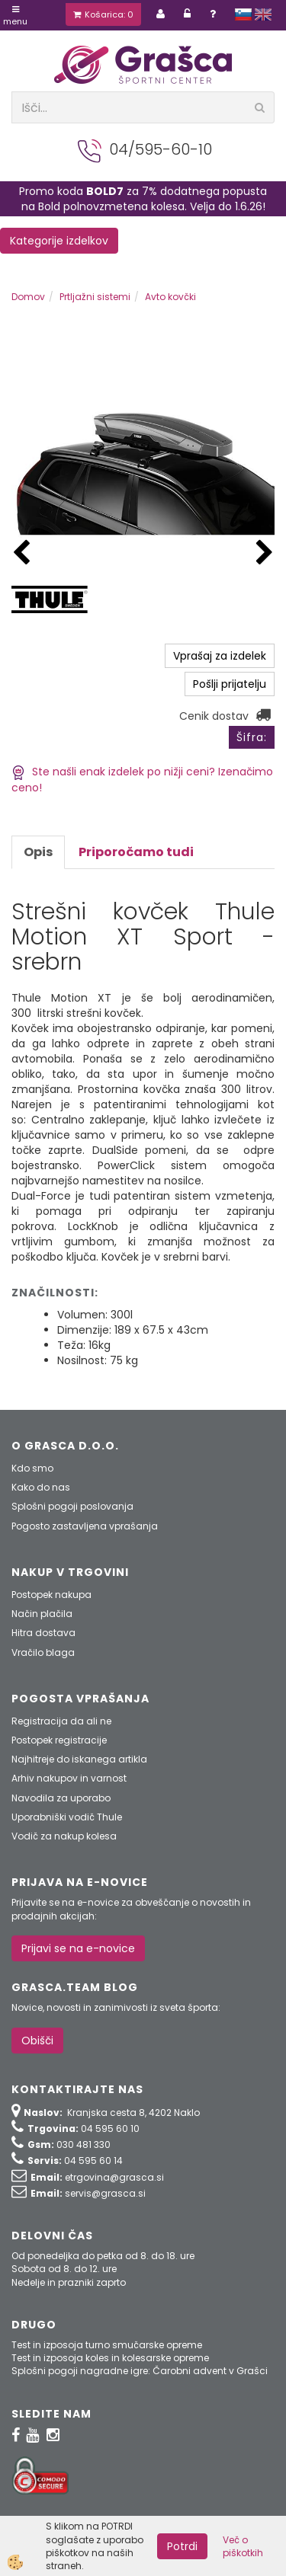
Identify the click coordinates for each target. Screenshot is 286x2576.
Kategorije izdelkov (59, 240)
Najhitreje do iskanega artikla (79, 1759)
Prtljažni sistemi (94, 296)
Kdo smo (32, 1468)
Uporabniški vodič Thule (66, 1817)
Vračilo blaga (43, 1652)
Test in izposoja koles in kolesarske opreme (110, 2357)
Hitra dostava (43, 1632)
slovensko (243, 14)
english (263, 14)
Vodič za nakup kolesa (64, 1836)
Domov (28, 296)
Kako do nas (40, 1487)
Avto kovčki (170, 296)
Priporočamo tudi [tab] (136, 852)
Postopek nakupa (51, 1594)
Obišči (37, 2040)
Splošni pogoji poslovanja (72, 1506)
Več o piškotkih (243, 2546)
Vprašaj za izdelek (219, 655)
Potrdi (182, 2546)
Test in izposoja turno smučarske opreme (106, 2344)
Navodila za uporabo (61, 1797)
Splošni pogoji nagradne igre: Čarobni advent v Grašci (139, 2370)
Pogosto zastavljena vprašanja (84, 1526)
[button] (265, 553)
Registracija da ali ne (61, 1721)
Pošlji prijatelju (229, 684)
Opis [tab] (38, 852)
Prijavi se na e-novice (78, 1948)
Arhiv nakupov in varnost (69, 1778)
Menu (15, 16)
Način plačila (41, 1613)
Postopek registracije (59, 1740)
